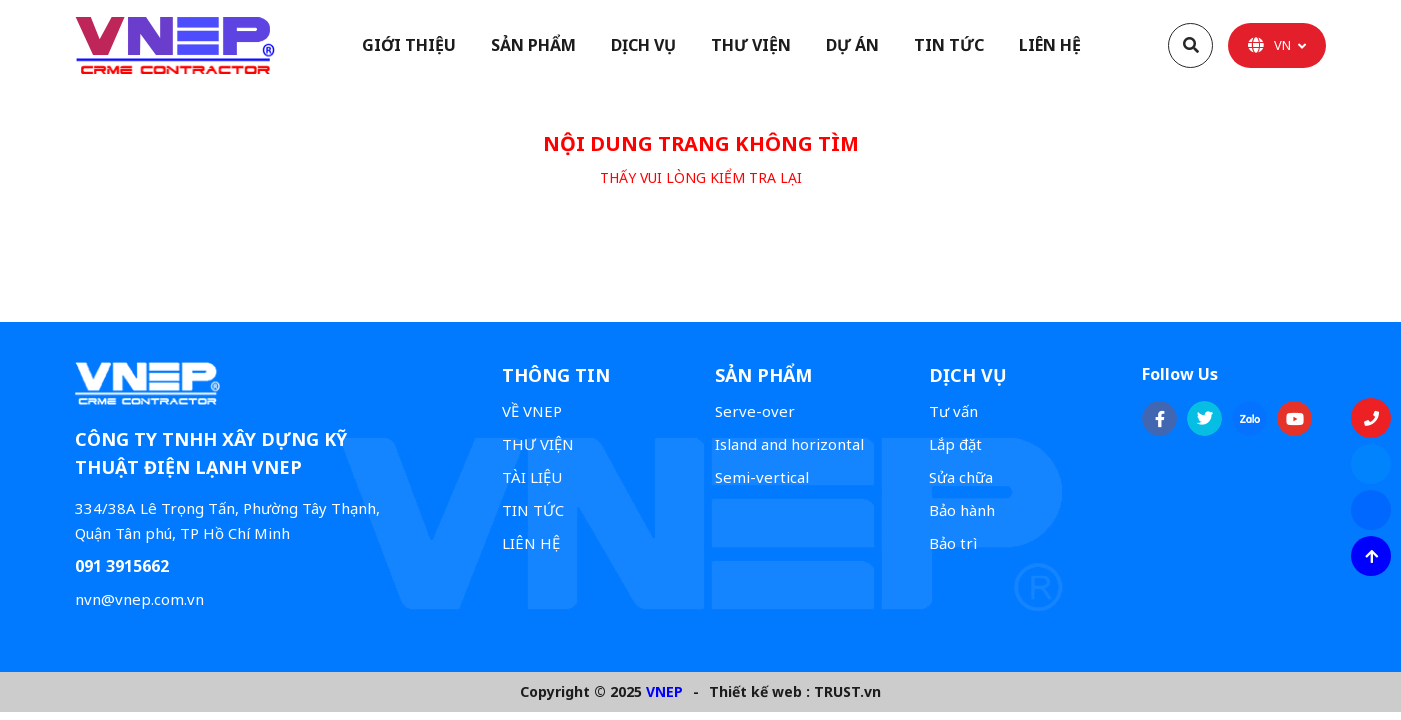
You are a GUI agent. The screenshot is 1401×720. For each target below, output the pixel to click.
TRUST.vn (847, 691)
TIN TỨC (533, 510)
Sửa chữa (961, 477)
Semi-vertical (762, 477)
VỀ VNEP (532, 411)
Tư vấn (953, 411)
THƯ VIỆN (538, 444)
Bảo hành (962, 510)
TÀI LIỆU (532, 477)
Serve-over (755, 411)
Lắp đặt (955, 444)
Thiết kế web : (759, 691)
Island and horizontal (789, 444)
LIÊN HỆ (531, 543)
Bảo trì (953, 543)
